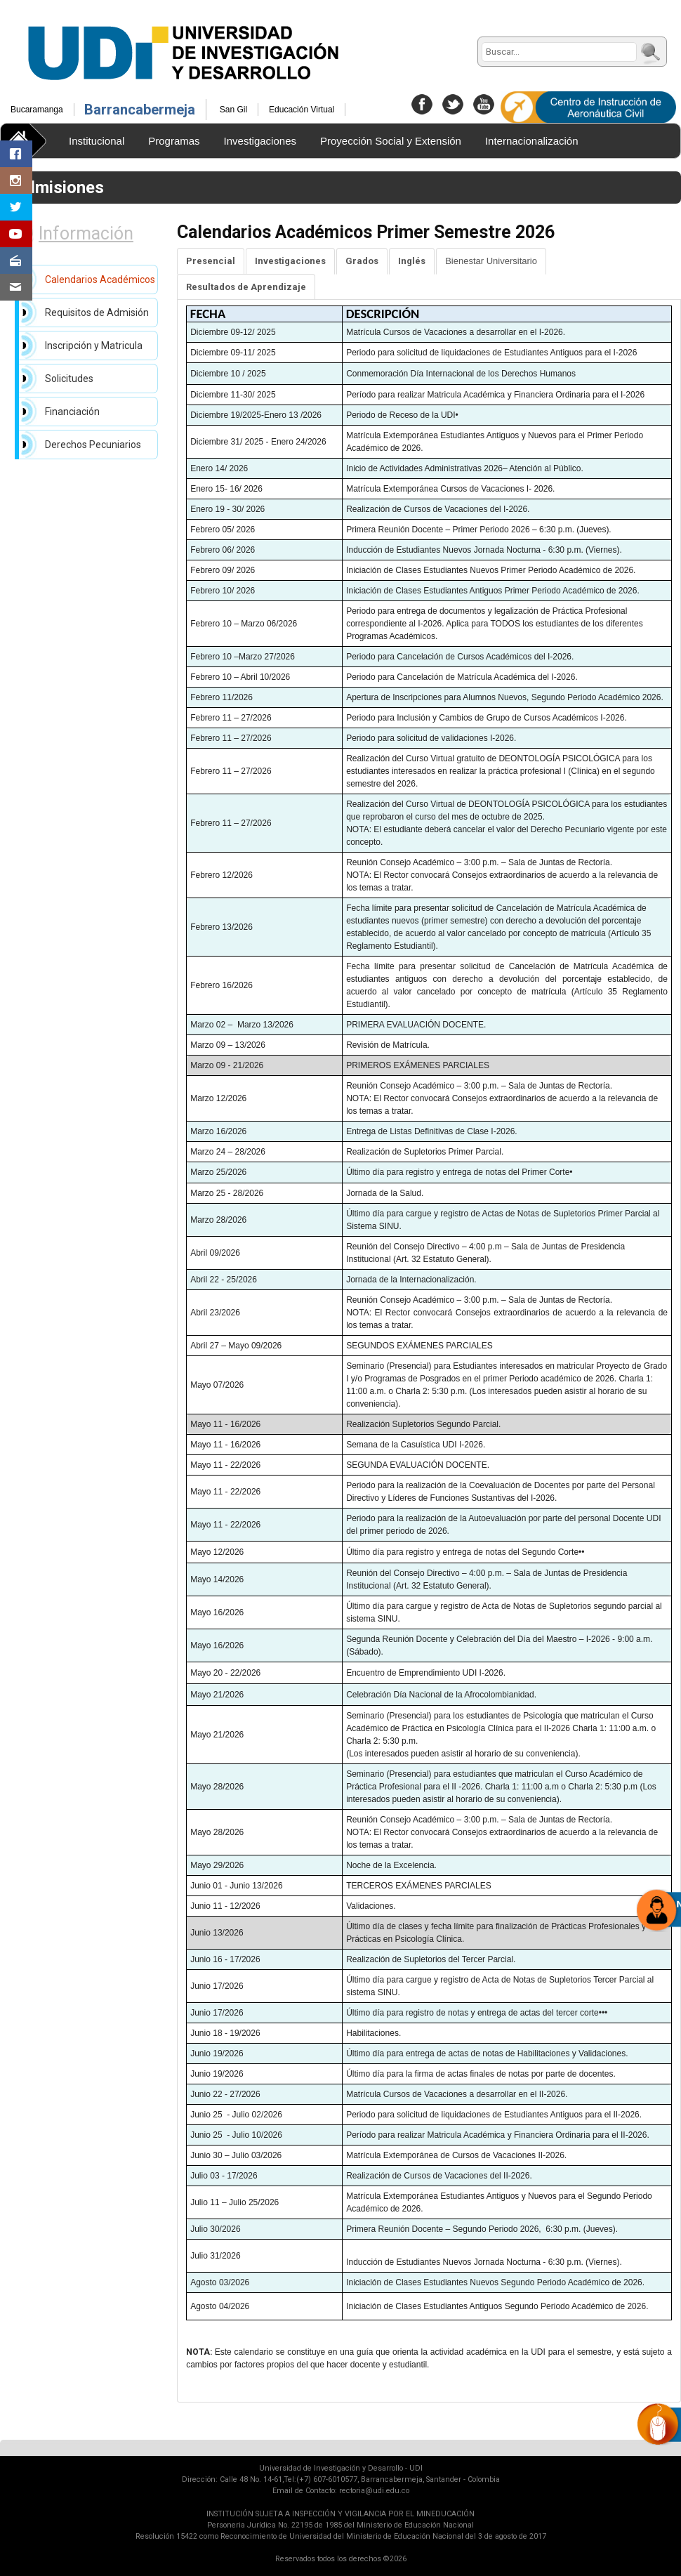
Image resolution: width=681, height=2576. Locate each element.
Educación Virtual (301, 109)
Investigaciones (260, 141)
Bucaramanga (37, 109)
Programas (173, 141)
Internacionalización (531, 141)
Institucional (96, 141)
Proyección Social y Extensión (390, 141)
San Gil (233, 109)
